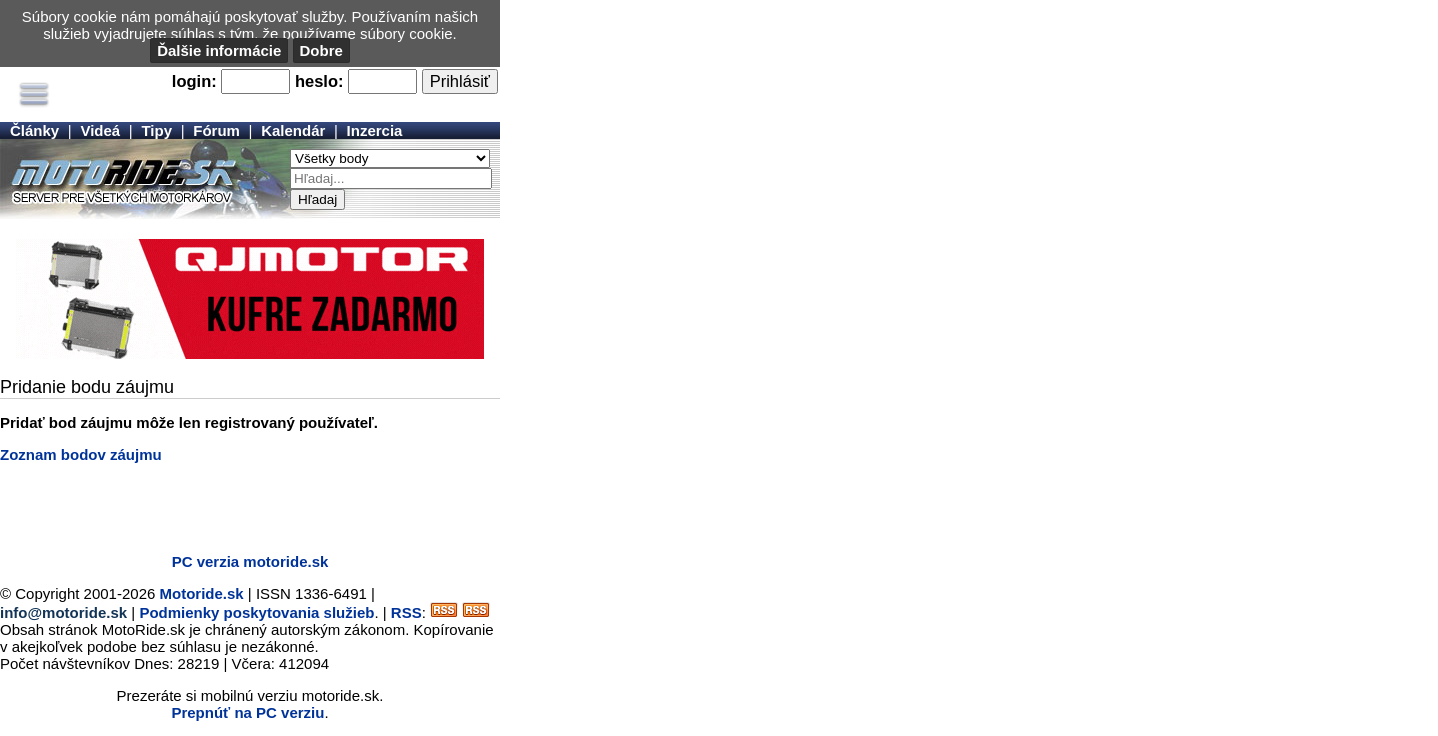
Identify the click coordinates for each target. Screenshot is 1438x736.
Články (34, 130)
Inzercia (375, 130)
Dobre (321, 50)
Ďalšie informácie (219, 50)
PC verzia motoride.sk (250, 561)
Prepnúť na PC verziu (247, 712)
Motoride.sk (202, 593)
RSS (406, 612)
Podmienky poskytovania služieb (256, 612)
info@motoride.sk (63, 612)
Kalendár (293, 130)
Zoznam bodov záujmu (81, 454)
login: (194, 81)
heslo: (319, 81)
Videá (100, 130)
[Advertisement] (234, 508)
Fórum (216, 130)
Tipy (156, 130)
